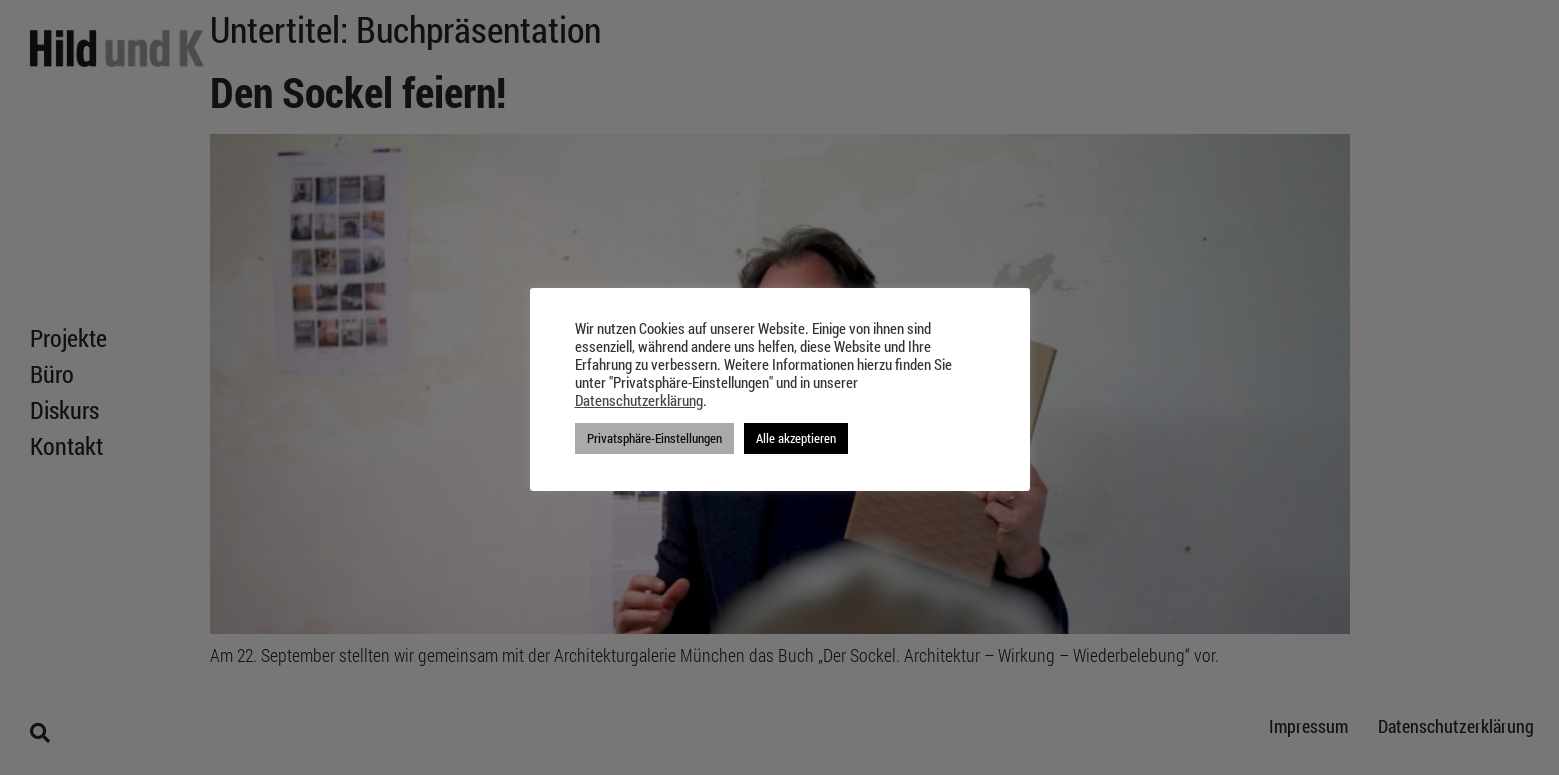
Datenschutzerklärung (639, 401)
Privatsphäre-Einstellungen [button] (654, 438)
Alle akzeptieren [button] (796, 438)
